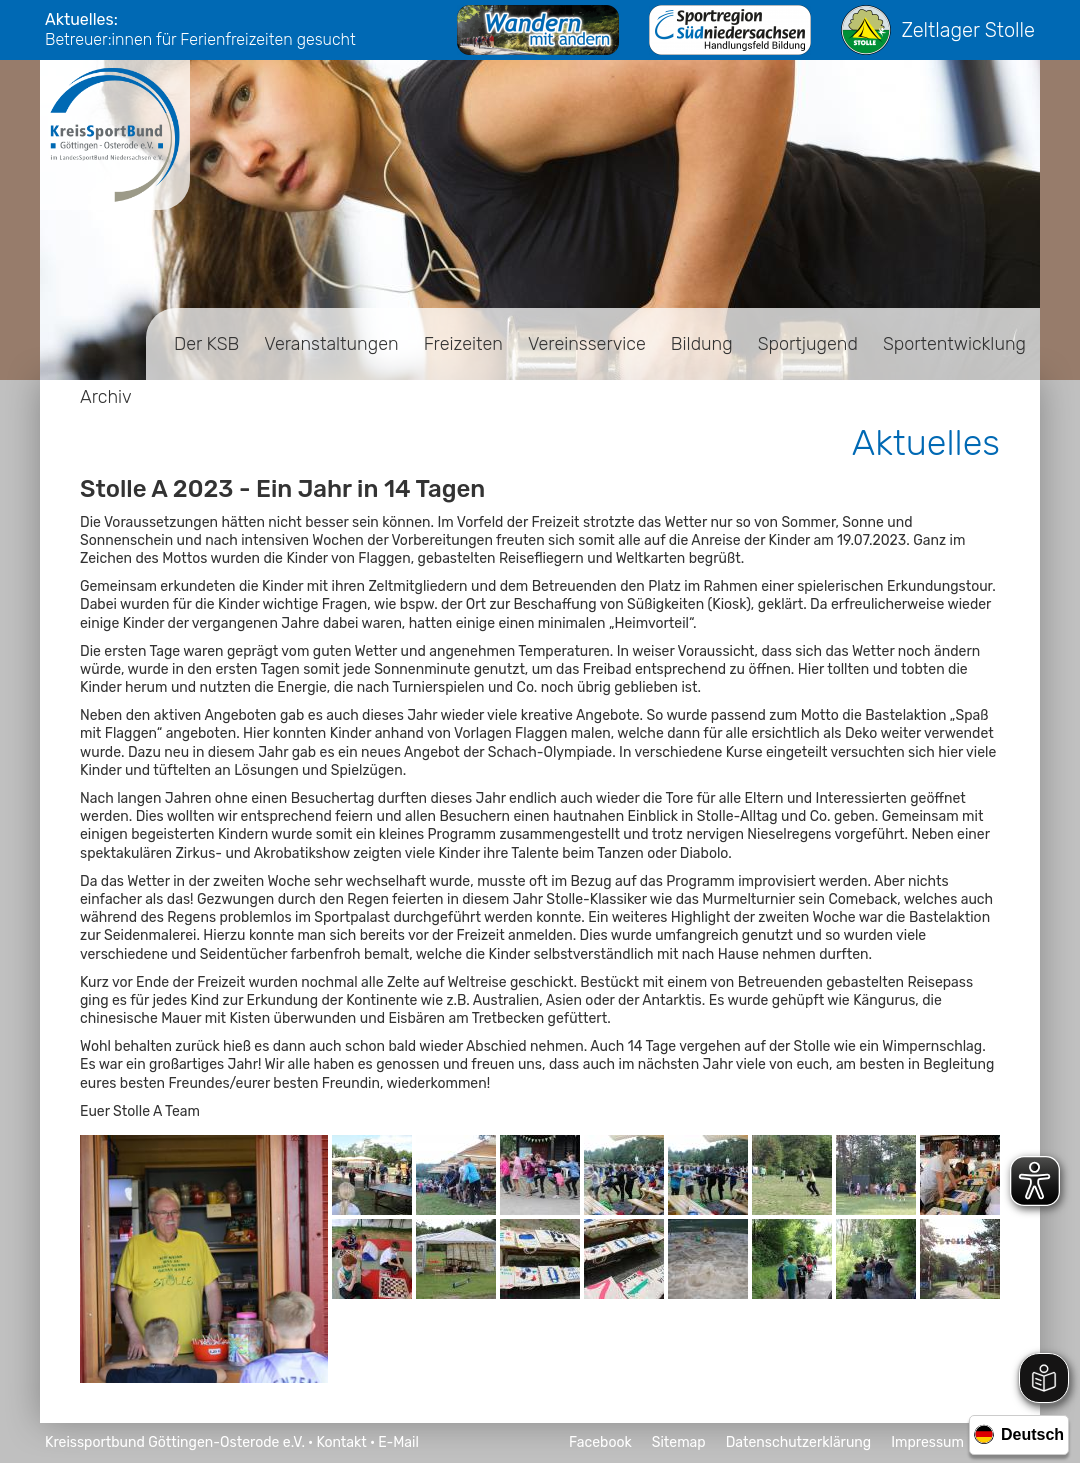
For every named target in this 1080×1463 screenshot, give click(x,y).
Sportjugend (808, 344)
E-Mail (398, 1442)
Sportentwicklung (954, 344)
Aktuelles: (81, 19)
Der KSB (206, 344)
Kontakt (341, 1442)
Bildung (702, 344)
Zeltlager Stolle (938, 30)
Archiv (106, 397)
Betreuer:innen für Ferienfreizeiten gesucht (200, 39)
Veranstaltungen (331, 344)
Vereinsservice (587, 344)
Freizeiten (463, 344)
